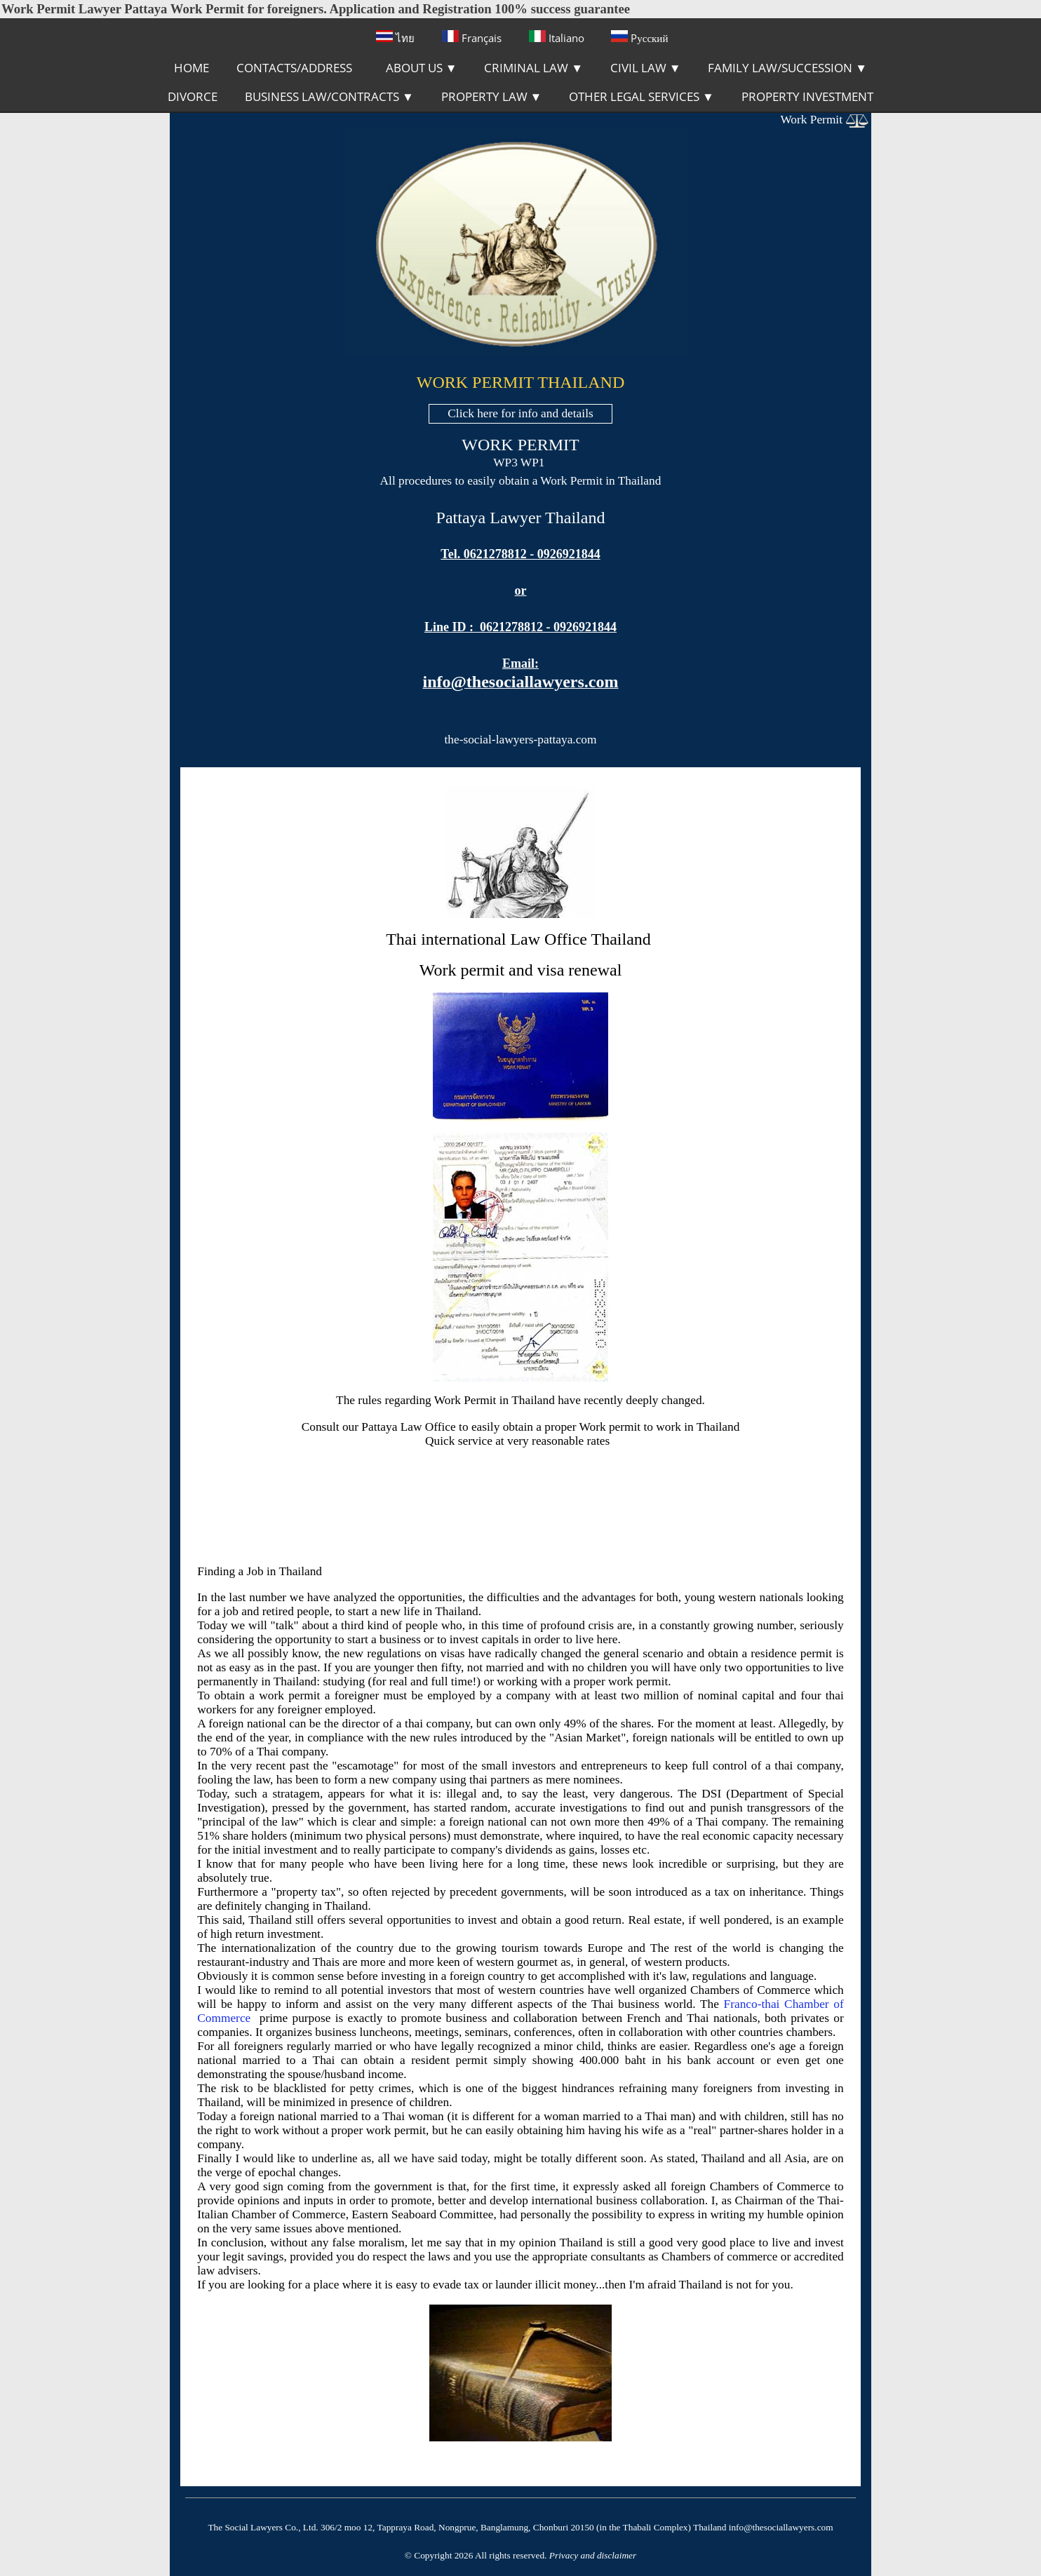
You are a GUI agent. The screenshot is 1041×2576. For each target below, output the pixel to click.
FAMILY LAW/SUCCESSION (787, 68)
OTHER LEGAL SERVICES (641, 96)
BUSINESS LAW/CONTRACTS (329, 96)
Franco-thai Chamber (776, 2004)
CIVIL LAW (645, 68)
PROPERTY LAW (491, 96)
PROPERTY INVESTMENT (807, 96)
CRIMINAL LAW (533, 68)
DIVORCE (192, 96)
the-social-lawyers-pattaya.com (521, 739)
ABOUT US (421, 68)
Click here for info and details (520, 413)
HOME (191, 68)
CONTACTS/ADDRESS (294, 68)
